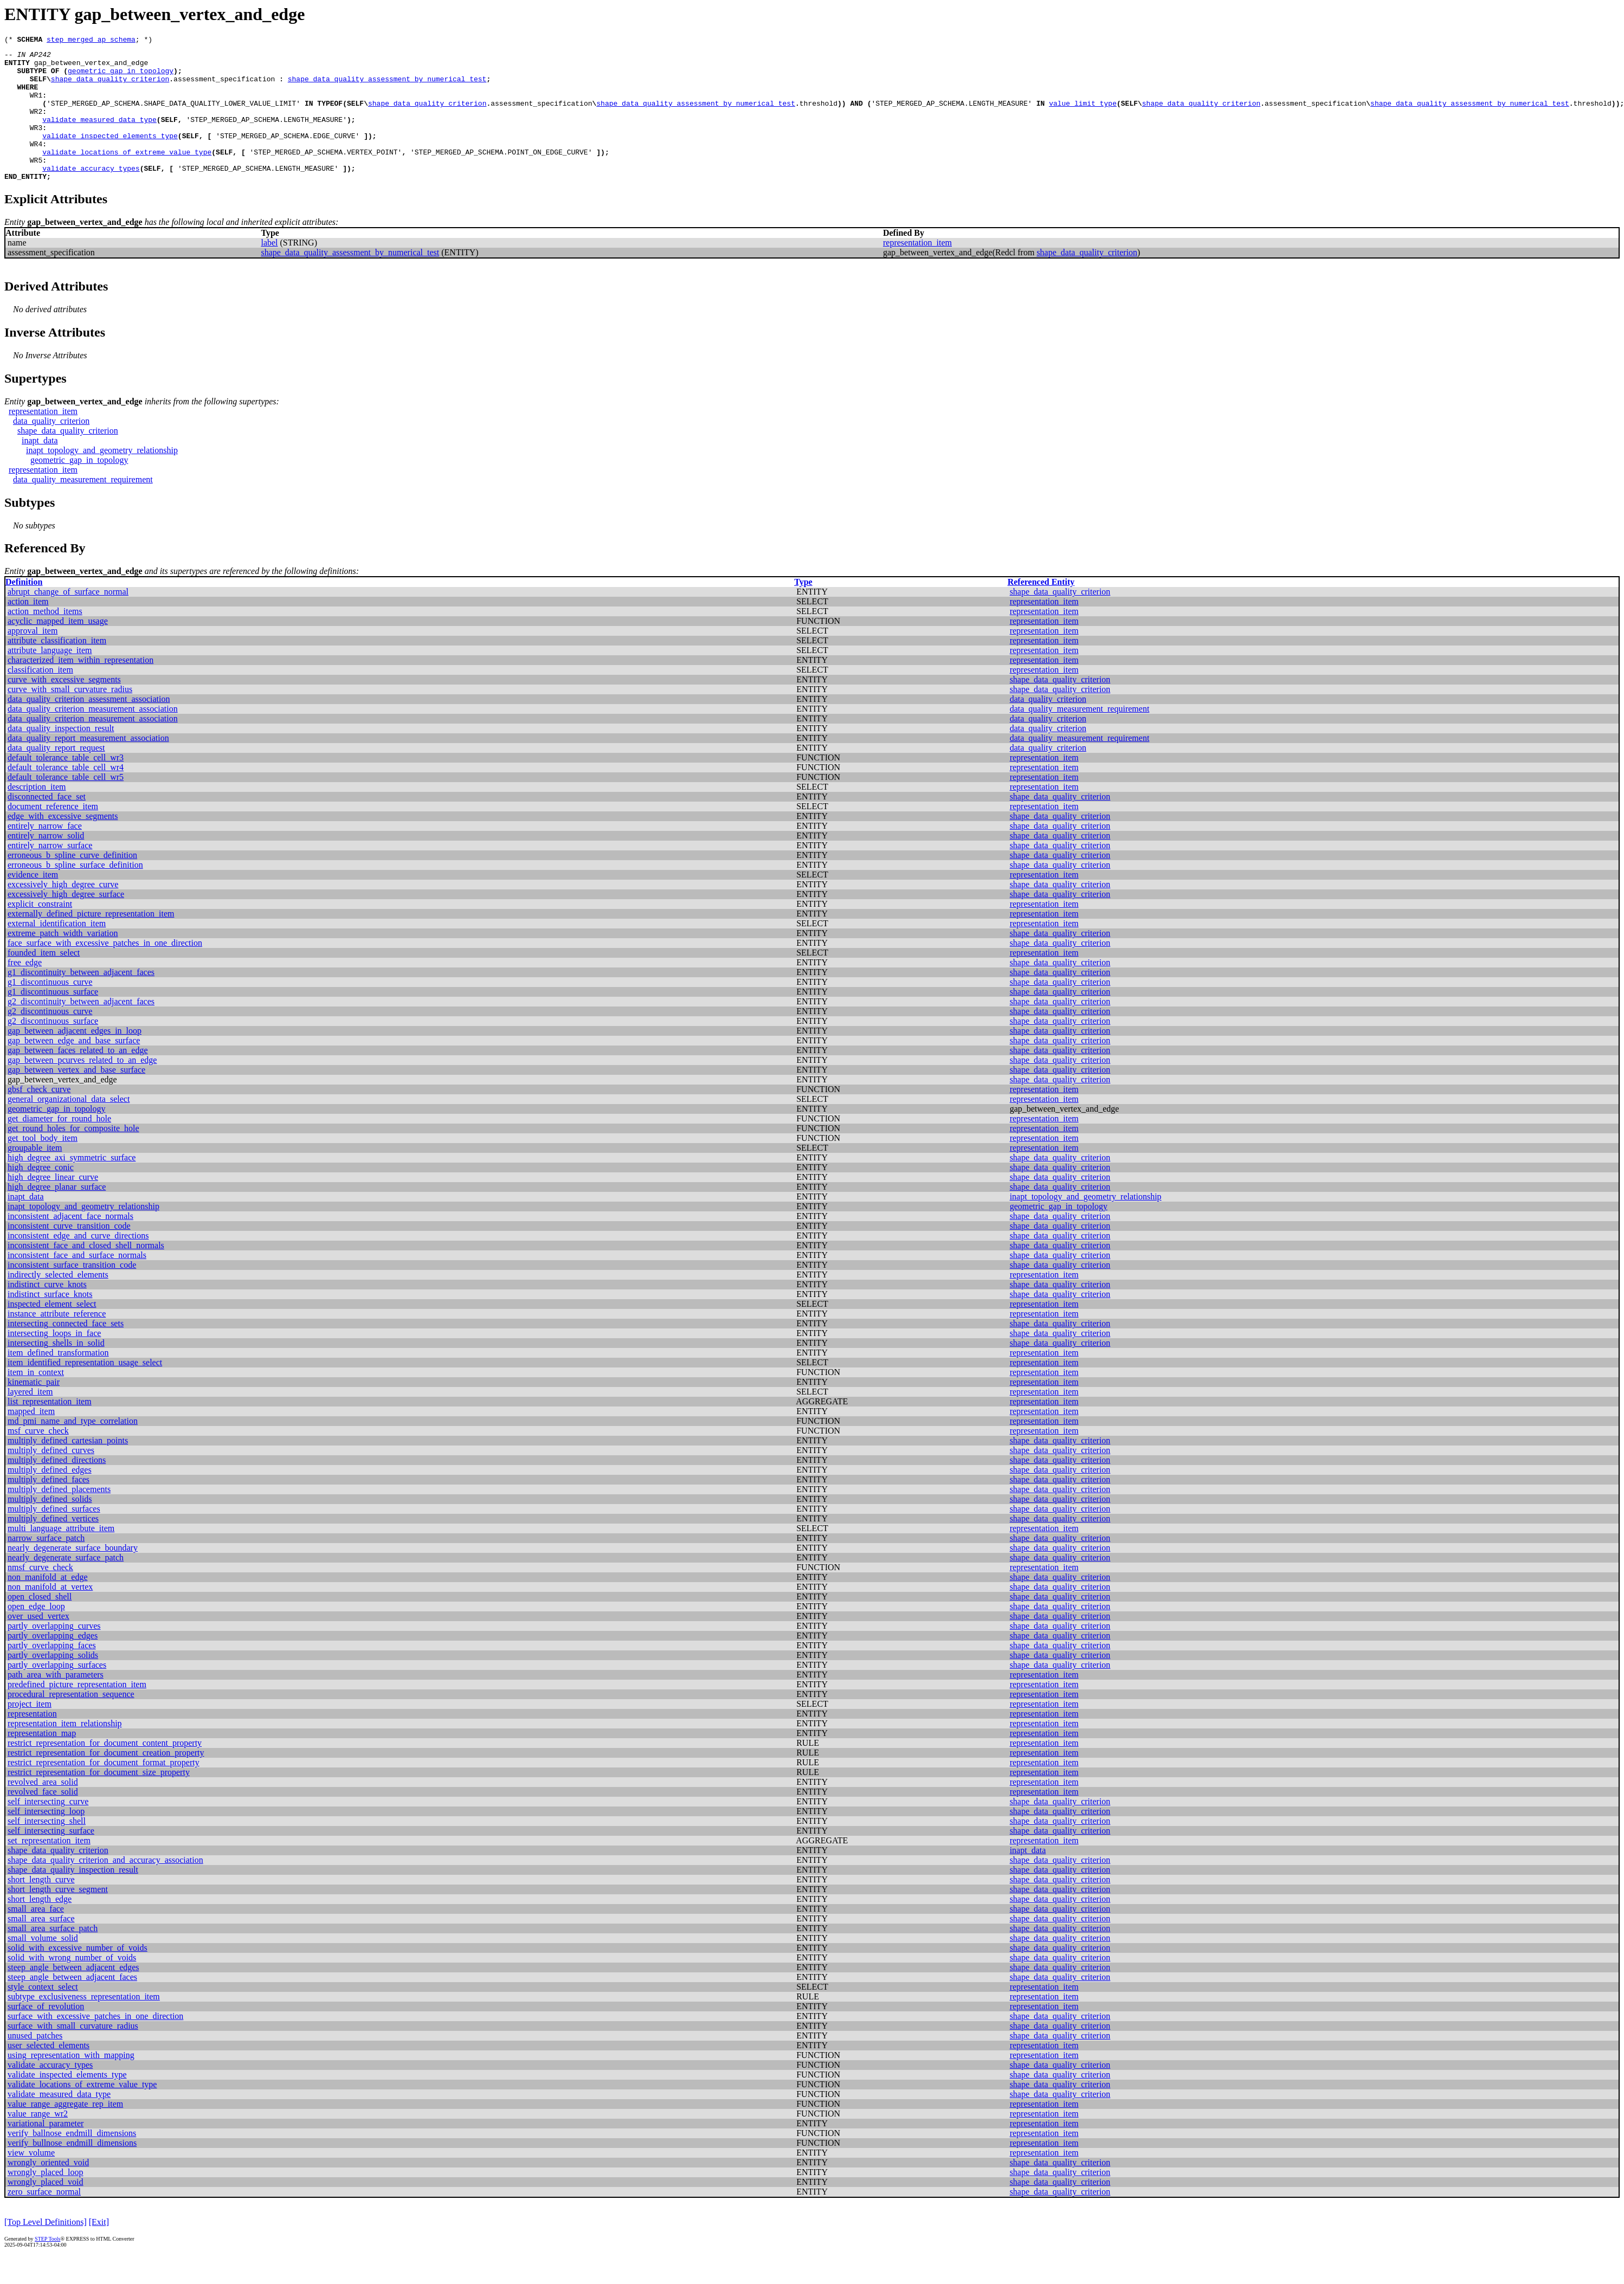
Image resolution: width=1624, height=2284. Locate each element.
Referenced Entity (1041, 609)
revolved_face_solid (43, 1819)
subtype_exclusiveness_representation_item (84, 2024)
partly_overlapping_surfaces (57, 1692)
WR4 (36, 165)
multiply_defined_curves (51, 1477)
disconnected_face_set (47, 824)
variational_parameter (45, 2151)
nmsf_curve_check (40, 1594)
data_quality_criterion (51, 448)
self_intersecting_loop (46, 1838)
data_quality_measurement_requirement (83, 507)
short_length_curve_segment (58, 1916)
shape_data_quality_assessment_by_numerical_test (387, 87)
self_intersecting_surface (51, 1858)
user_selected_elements (48, 2072)
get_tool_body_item (43, 1165)
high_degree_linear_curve (53, 1204)
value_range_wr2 (38, 2141)
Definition (23, 609)
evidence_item (33, 902)
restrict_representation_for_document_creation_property (106, 1780)
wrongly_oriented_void (48, 2190)
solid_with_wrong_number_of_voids (72, 1985)
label (269, 270)
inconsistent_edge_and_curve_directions (78, 1263)
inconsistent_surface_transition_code (72, 1292)
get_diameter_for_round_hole (59, 1146)
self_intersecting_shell (47, 1848)
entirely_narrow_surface (50, 873)
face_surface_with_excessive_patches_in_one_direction (105, 970)
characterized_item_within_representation (80, 687)
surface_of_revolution (46, 2033)
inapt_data (40, 468)
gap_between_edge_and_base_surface (74, 1068)
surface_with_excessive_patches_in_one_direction (95, 2043)
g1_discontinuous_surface (53, 1019)
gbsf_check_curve (39, 1116)
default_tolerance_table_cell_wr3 (66, 785)
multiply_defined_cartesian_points (68, 1468)
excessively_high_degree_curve (63, 912)
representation (32, 1741)
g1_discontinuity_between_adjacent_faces (81, 999)
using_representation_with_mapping (71, 2082)
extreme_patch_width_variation (63, 960)
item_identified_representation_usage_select (85, 1390)
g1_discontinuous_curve (50, 1009)
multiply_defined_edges (50, 1497)
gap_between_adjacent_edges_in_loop (74, 1058)
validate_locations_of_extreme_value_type (126, 174)
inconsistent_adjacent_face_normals (70, 1243)
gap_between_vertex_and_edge (91, 67)
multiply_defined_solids (50, 1526)
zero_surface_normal (44, 2219)
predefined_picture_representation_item (77, 1712)
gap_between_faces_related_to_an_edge (78, 1077)
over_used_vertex (38, 1643)
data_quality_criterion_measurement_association (93, 736)
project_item (29, 1731)
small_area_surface (41, 1946)
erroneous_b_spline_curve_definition (72, 882)
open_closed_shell (40, 1624)
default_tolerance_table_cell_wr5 (66, 804)
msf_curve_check (38, 1458)
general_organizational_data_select (69, 1126)
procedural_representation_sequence (71, 1721)
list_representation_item (50, 1429)
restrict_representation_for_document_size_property (99, 1799)
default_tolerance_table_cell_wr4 (66, 794)
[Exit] (99, 2249)
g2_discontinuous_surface (53, 1048)
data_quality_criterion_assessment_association (89, 726)
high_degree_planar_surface (57, 1214)
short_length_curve (41, 1907)
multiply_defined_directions (57, 1487)
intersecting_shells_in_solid (56, 1370)
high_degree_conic (41, 1194)
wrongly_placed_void (45, 2209)
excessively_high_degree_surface (66, 921)
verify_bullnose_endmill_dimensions (72, 2170)
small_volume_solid (43, 1965)
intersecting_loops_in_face (54, 1360)
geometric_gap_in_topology (120, 77)
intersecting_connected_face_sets (66, 1351)
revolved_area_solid (43, 1809)
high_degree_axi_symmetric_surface (72, 1185)
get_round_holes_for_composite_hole (73, 1155)
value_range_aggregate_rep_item (65, 2131)
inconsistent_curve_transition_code (69, 1253)
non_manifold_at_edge (48, 1604)
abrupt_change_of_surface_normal (68, 619)
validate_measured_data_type (99, 135)
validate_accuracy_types (90, 194)
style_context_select (43, 2014)
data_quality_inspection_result (61, 755)
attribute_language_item (50, 677)
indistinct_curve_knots (47, 1312)
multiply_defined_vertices (53, 1546)
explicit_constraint (40, 931)
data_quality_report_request (56, 775)
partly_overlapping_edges (53, 1663)
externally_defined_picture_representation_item (91, 941)
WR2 (36, 126)
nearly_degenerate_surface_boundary (73, 1575)
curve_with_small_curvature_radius (70, 716)
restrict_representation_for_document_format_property (103, 1790)
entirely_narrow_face (45, 853)
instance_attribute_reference (57, 1341)
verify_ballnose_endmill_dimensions (72, 2160)
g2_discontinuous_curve (50, 1038)
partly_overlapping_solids (53, 1682)
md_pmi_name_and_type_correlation (73, 1448)
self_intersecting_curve (48, 1829)
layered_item (30, 1419)
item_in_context (36, 1399)
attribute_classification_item (57, 668)
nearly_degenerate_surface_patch (66, 1585)
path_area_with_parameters (56, 1702)
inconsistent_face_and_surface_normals (77, 1282)
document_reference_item (53, 833)
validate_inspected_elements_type (110, 155)
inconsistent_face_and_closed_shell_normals (86, 1273)
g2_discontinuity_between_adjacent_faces (81, 1029)
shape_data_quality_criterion (110, 87)
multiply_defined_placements (59, 1516)
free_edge (25, 990)
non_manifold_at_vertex (50, 1614)
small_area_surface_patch (53, 1955)
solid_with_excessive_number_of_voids (77, 1975)
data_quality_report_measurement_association (88, 765)
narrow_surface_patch (46, 1565)
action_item (28, 629)
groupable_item (35, 1175)
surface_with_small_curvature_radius (73, 2053)
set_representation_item (49, 1868)
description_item (37, 814)
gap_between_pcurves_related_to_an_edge (82, 1087)
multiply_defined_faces (48, 1507)
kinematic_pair (34, 1409)
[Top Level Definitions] (45, 2249)
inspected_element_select (52, 1331)
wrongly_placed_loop (45, 2199)
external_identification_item (57, 951)
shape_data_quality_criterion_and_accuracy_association (105, 1887)
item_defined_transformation (58, 1380)
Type (803, 609)
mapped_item (31, 1438)
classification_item (40, 697)
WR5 (36, 184)
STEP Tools (47, 2266)
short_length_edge (40, 1926)
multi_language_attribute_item (61, 1555)
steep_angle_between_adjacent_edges (73, 1994)
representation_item (917, 270)
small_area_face (36, 1936)
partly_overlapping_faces (52, 1672)
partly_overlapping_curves (54, 1653)
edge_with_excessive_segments (63, 843)
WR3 (36, 145)
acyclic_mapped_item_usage (58, 648)
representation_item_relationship (65, 1751)
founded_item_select (44, 980)
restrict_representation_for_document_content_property (105, 1770)
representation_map (42, 1760)
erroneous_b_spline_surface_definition (75, 892)
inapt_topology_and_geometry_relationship (102, 477)
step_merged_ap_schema (91, 41)
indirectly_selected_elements (58, 1302)
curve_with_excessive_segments (64, 707)
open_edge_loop (36, 1633)
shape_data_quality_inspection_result (73, 1897)
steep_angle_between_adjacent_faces (72, 2004)
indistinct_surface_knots (50, 1321)
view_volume (31, 2180)
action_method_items (45, 638)
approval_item (32, 658)
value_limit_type (1083, 116)
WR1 (36, 106)
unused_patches (35, 2063)
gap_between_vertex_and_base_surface (76, 1097)
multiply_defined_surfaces (54, 1536)
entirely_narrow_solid (46, 863)
